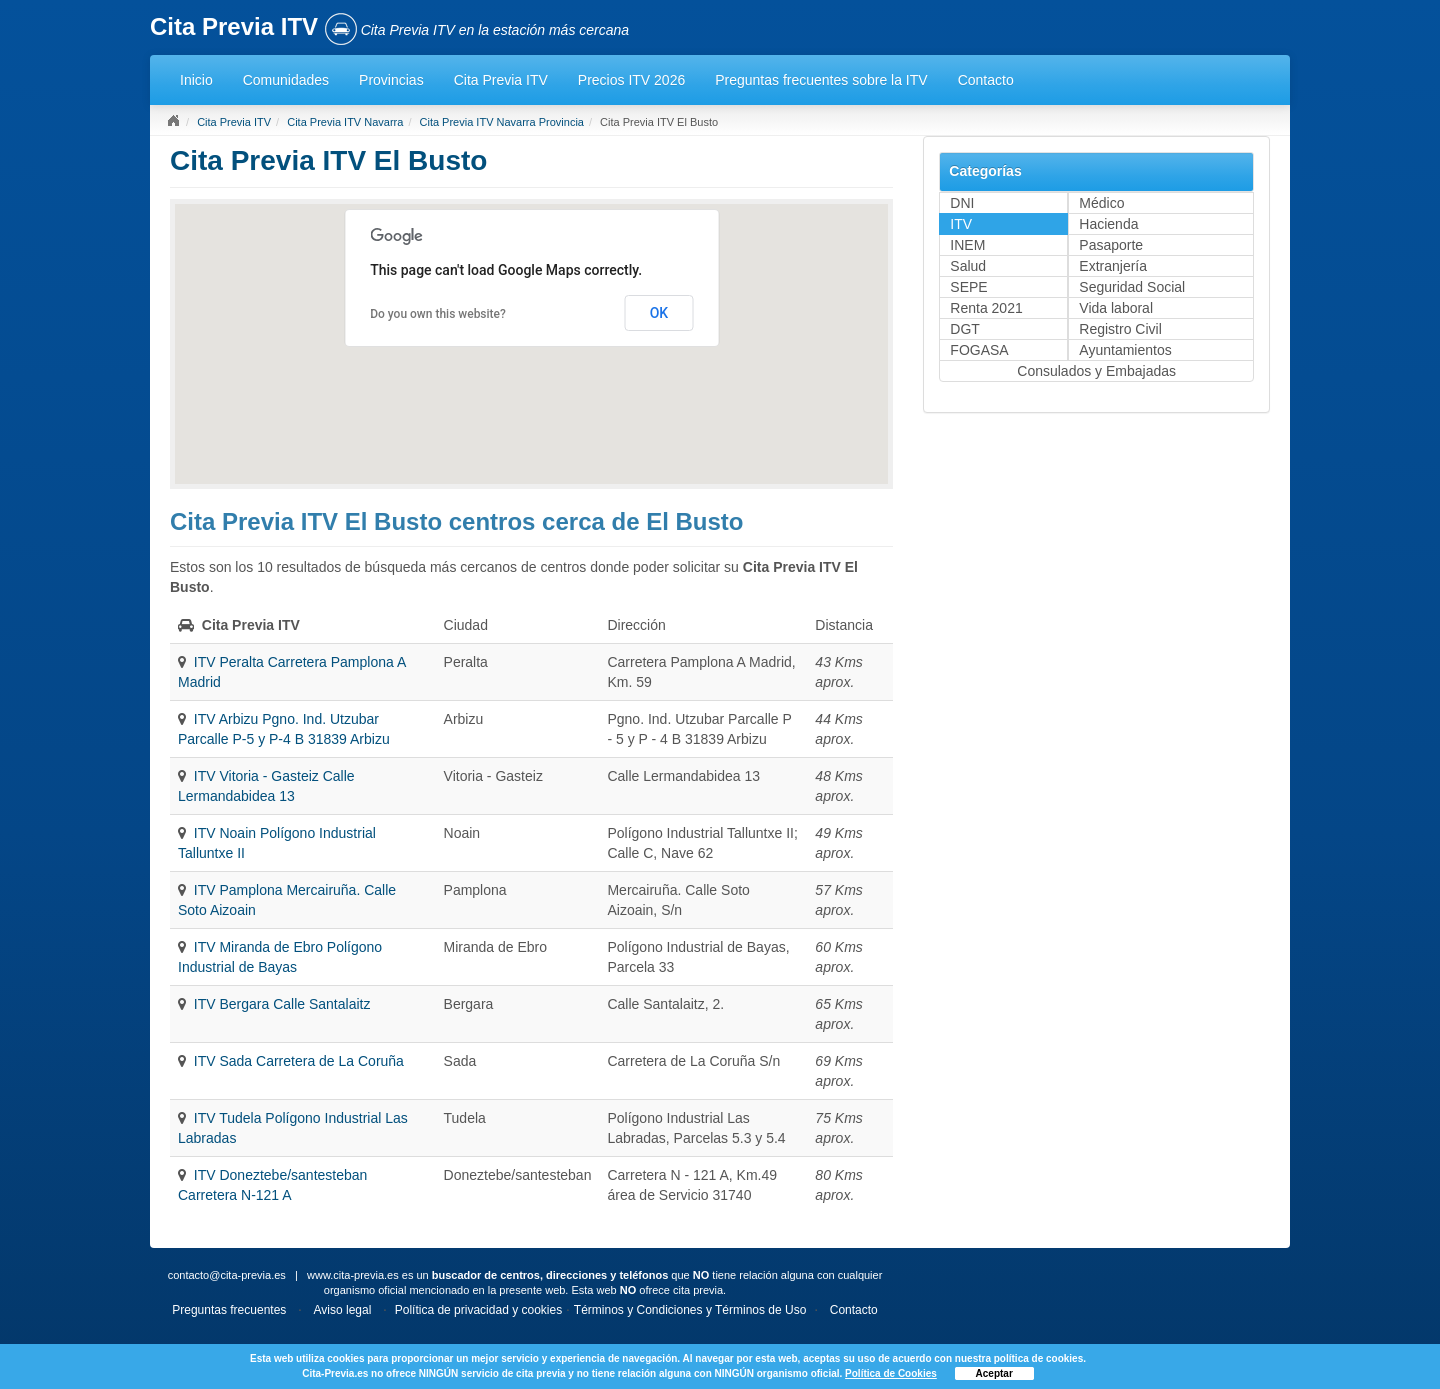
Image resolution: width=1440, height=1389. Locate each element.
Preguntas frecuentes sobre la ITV (821, 80)
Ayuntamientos (1125, 350)
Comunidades (286, 80)
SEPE (968, 287)
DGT (965, 329)
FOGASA (979, 350)
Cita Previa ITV (501, 80)
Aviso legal (343, 1310)
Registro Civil (1120, 329)
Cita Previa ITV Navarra (345, 122)
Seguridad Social (1132, 287)
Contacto (986, 80)
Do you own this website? (438, 314)
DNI (962, 203)
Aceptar (994, 1373)
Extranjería (1113, 266)
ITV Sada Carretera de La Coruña (299, 1061)
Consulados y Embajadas (1096, 371)
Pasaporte (1111, 245)
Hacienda (1108, 224)
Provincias (391, 80)
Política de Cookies (891, 1373)
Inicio (196, 80)
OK (659, 313)
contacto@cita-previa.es (227, 1275)
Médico (1101, 203)
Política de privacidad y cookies (478, 1310)
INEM (967, 245)
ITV (961, 224)
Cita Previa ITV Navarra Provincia (502, 122)
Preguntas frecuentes (229, 1310)
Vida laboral (1116, 308)
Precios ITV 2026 (631, 80)
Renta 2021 (986, 308)
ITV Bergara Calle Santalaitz (282, 1004)
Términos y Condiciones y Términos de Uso (690, 1310)
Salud (968, 266)
